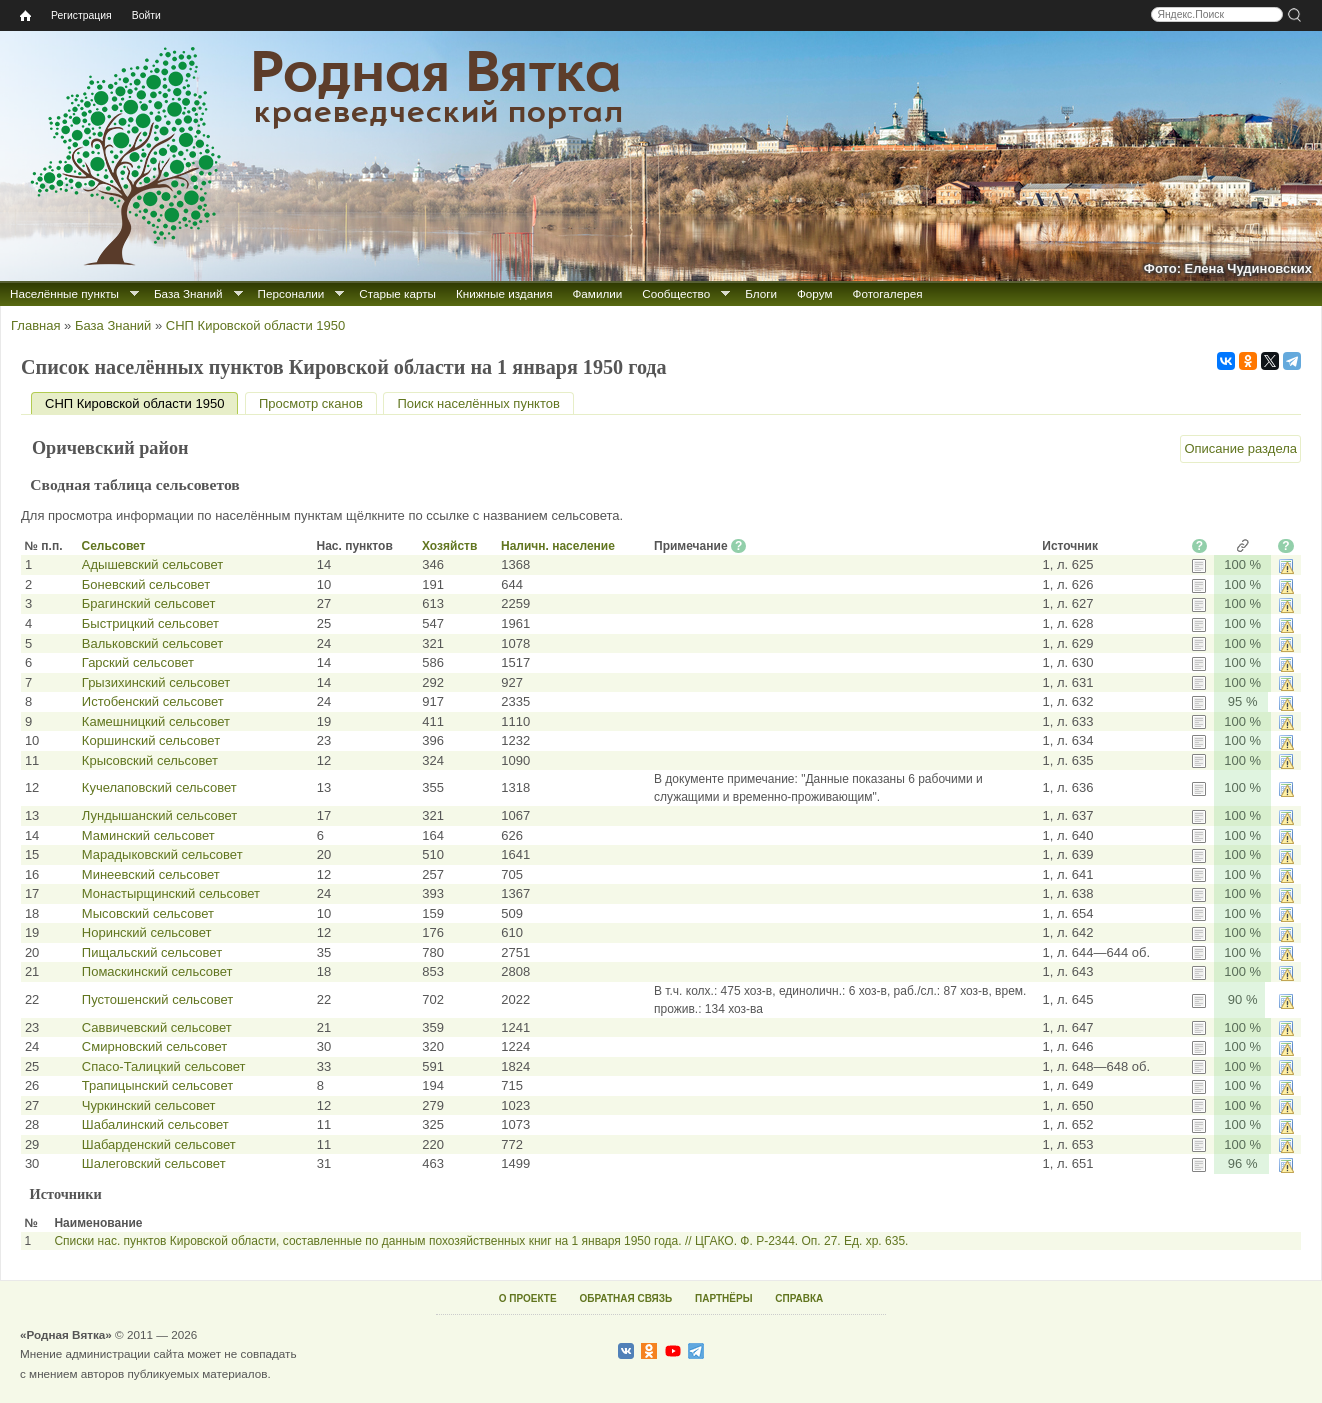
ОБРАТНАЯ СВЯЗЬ (625, 1298)
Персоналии (291, 293)
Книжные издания (504, 293)
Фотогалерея (888, 293)
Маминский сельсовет (148, 835)
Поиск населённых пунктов (478, 403)
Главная (35, 325)
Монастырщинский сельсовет (171, 893)
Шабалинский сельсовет (155, 1124)
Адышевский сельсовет (152, 564)
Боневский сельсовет (146, 584)
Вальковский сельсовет (152, 643)
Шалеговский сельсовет (154, 1163)
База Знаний (188, 293)
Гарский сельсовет (138, 662)
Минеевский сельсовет (151, 874)
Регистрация (81, 15)
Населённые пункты (64, 293)
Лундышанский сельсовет (160, 815)
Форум (815, 293)
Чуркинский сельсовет (149, 1105)
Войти (146, 15)
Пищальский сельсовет (152, 952)
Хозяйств (449, 546)
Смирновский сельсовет (154, 1046)
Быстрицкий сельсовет (150, 623)
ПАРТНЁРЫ (723, 1298)
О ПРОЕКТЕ (528, 1298)
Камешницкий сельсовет (156, 721)
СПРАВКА (799, 1298)
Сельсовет (114, 546)
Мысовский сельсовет (148, 913)
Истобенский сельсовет (153, 701)
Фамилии (597, 293)
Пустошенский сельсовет (157, 999)
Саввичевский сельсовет (157, 1027)
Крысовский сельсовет (150, 760)
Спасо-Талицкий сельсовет (164, 1066)
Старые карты (397, 293)
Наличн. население (558, 546)
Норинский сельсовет (147, 932)
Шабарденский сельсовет (159, 1144)
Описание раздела (1240, 448)
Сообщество (676, 293)
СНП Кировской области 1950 (255, 325)
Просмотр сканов (311, 403)
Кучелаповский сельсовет (159, 787)
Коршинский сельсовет (151, 740)
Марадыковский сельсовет (162, 854)
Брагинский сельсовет (149, 603)
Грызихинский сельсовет (156, 682)
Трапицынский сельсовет (157, 1085)
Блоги (761, 293)
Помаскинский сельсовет (157, 971)
